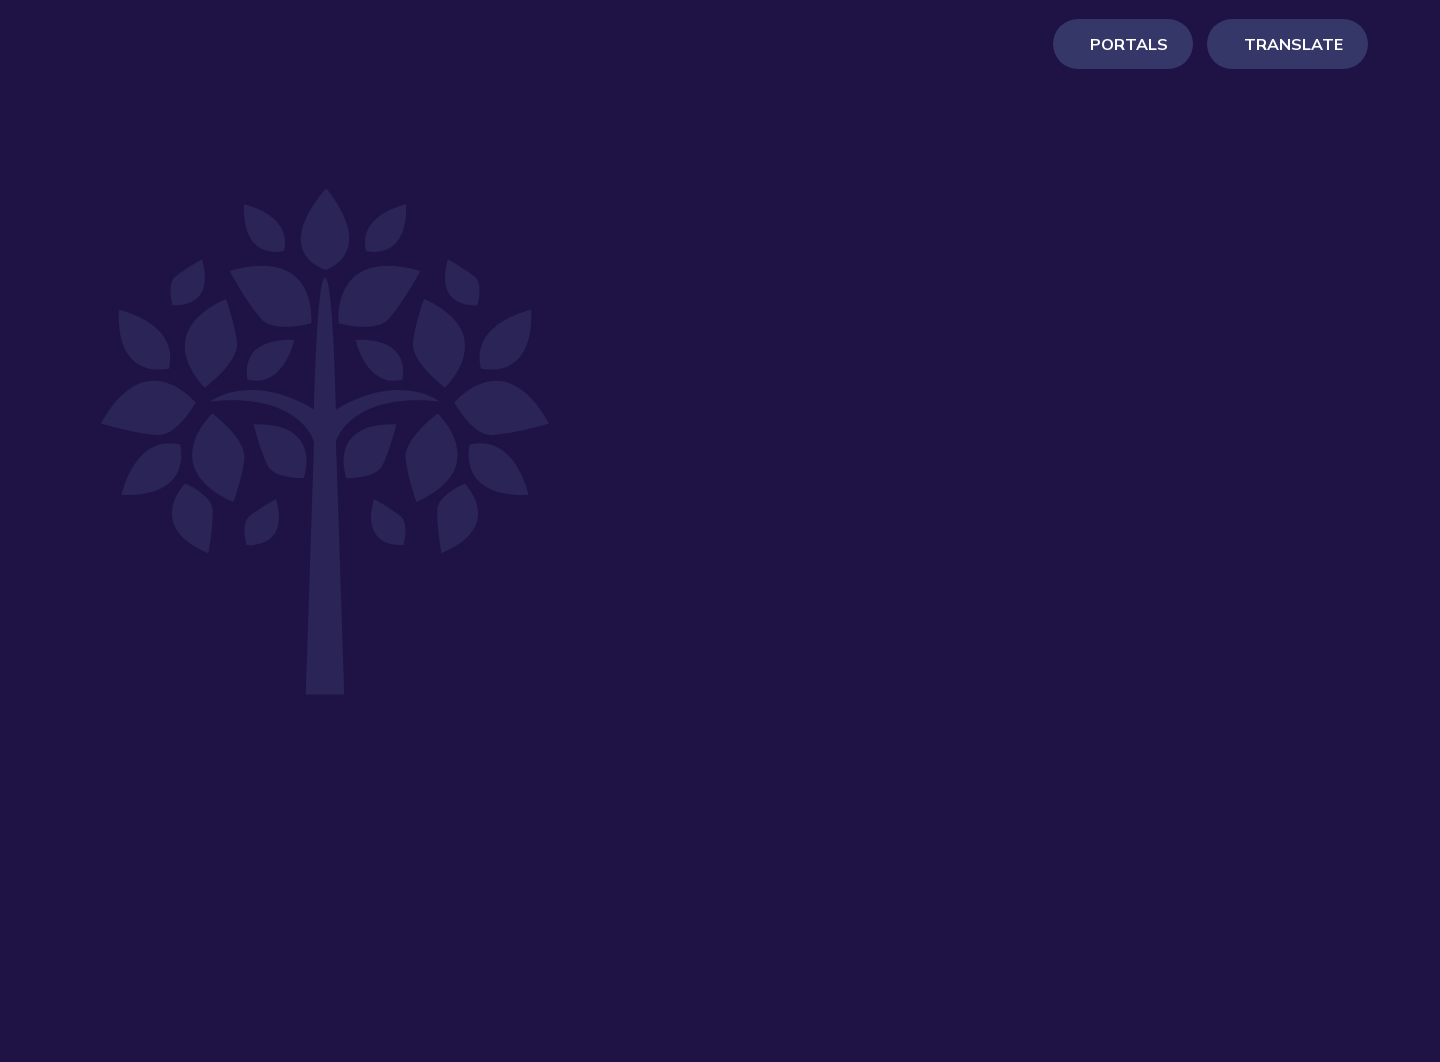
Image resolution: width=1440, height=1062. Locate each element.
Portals (1129, 65)
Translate (1293, 65)
